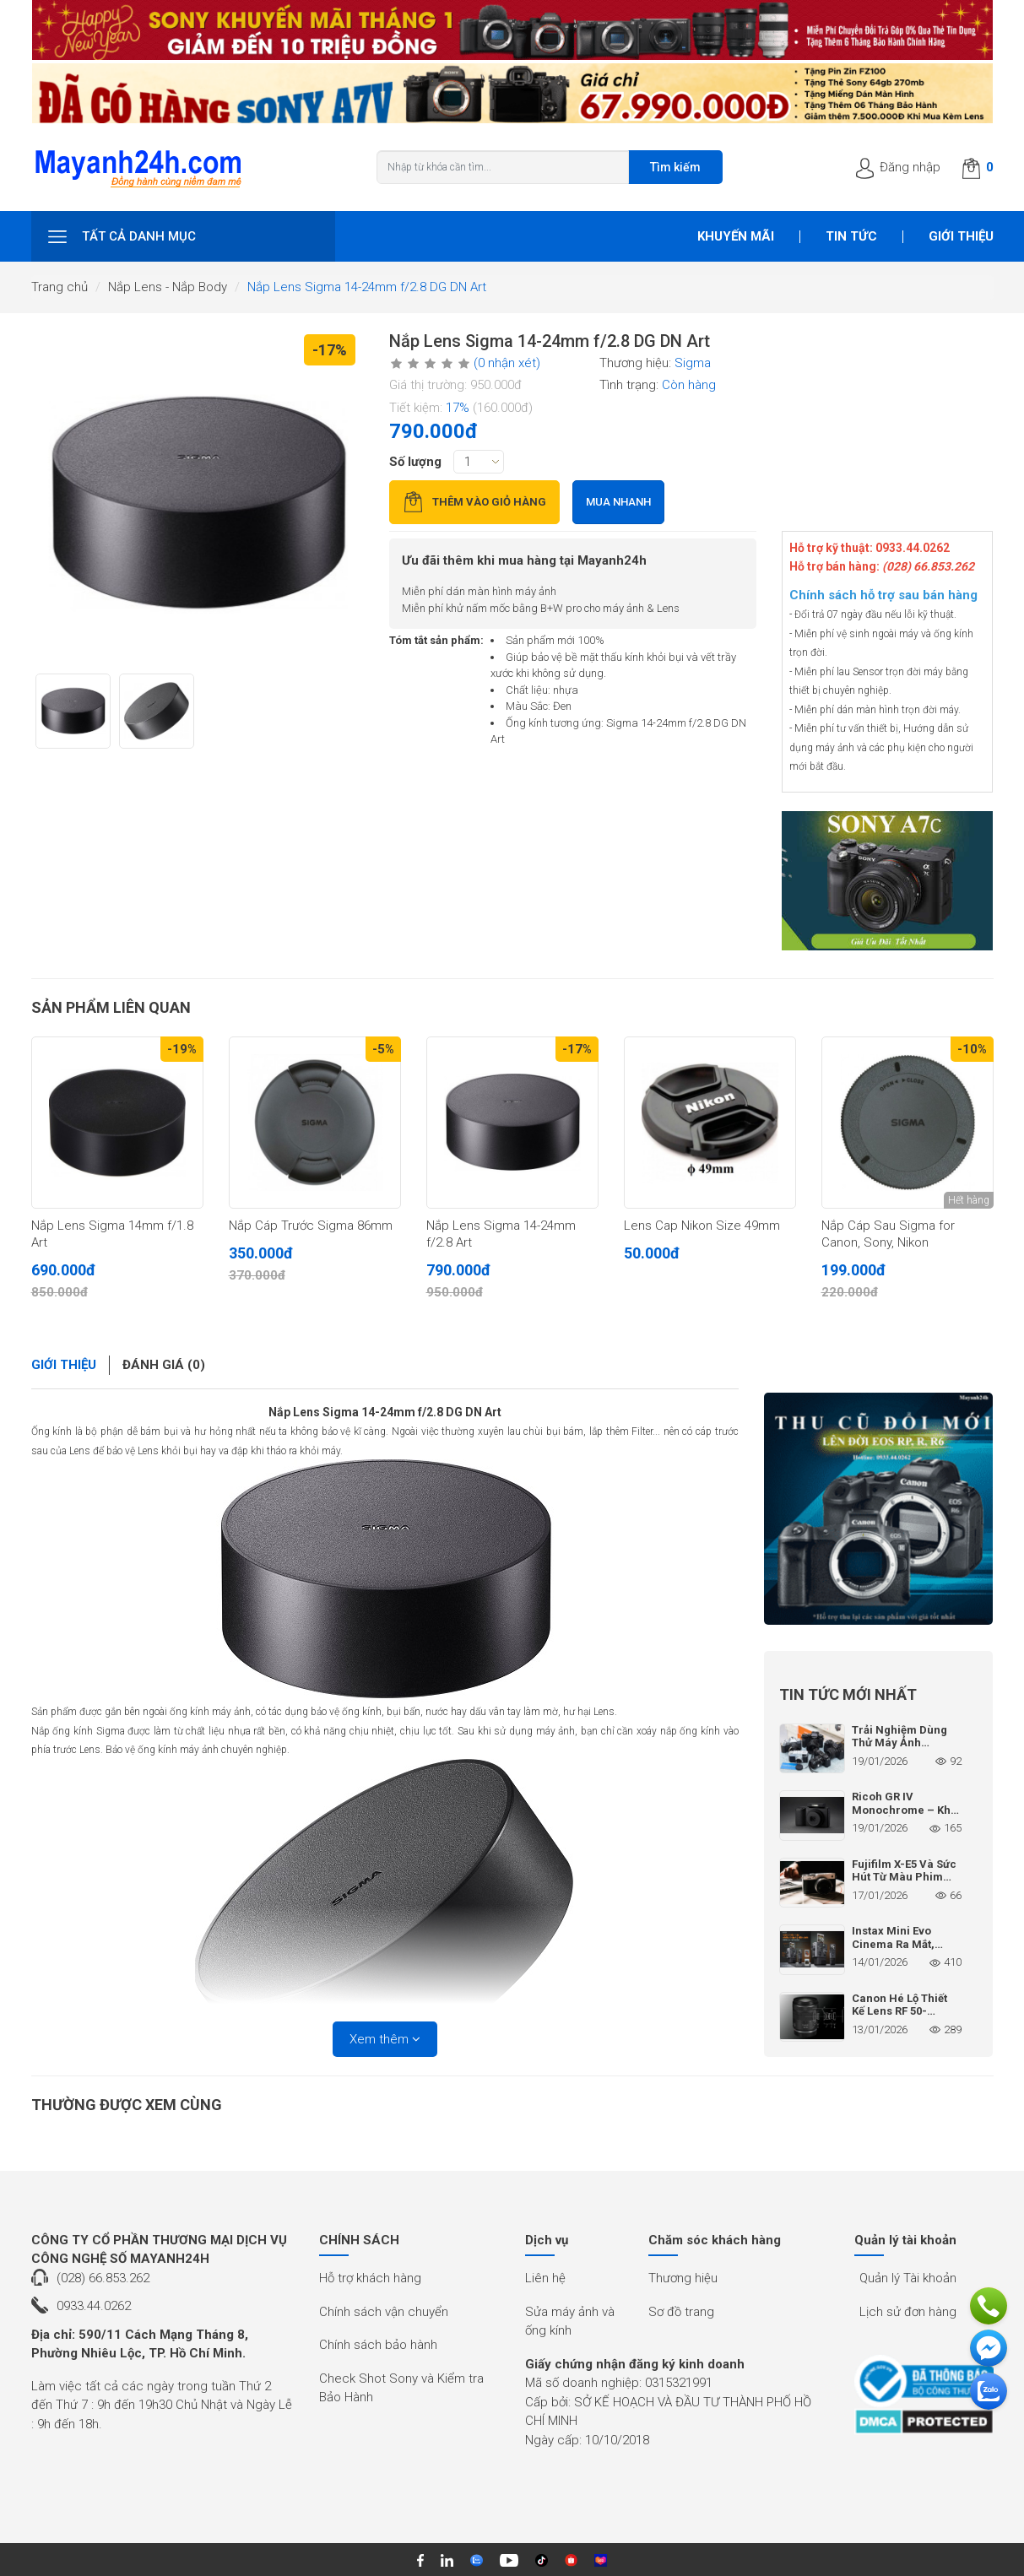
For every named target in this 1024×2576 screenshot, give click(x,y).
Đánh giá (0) (163, 1364)
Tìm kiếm (675, 167)
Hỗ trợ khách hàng (370, 2278)
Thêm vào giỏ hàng (474, 501)
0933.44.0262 (94, 2306)
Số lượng (415, 461)
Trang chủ (59, 287)
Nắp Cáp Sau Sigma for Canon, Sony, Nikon (888, 1234)
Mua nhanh (618, 501)
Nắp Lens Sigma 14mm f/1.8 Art (112, 1234)
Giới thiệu (961, 236)
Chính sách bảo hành (378, 2344)
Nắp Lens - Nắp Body (167, 287)
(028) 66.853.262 (103, 2278)
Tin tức (851, 236)
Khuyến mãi (735, 236)
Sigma (693, 363)
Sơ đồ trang (681, 2311)
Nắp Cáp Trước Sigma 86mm (311, 1225)
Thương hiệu (683, 2278)
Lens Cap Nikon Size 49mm (702, 1225)
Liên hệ (545, 2278)
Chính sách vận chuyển (383, 2311)
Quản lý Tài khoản (907, 2278)
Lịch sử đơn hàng (907, 2311)
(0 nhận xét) (507, 363)
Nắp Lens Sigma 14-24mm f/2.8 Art (501, 1234)
